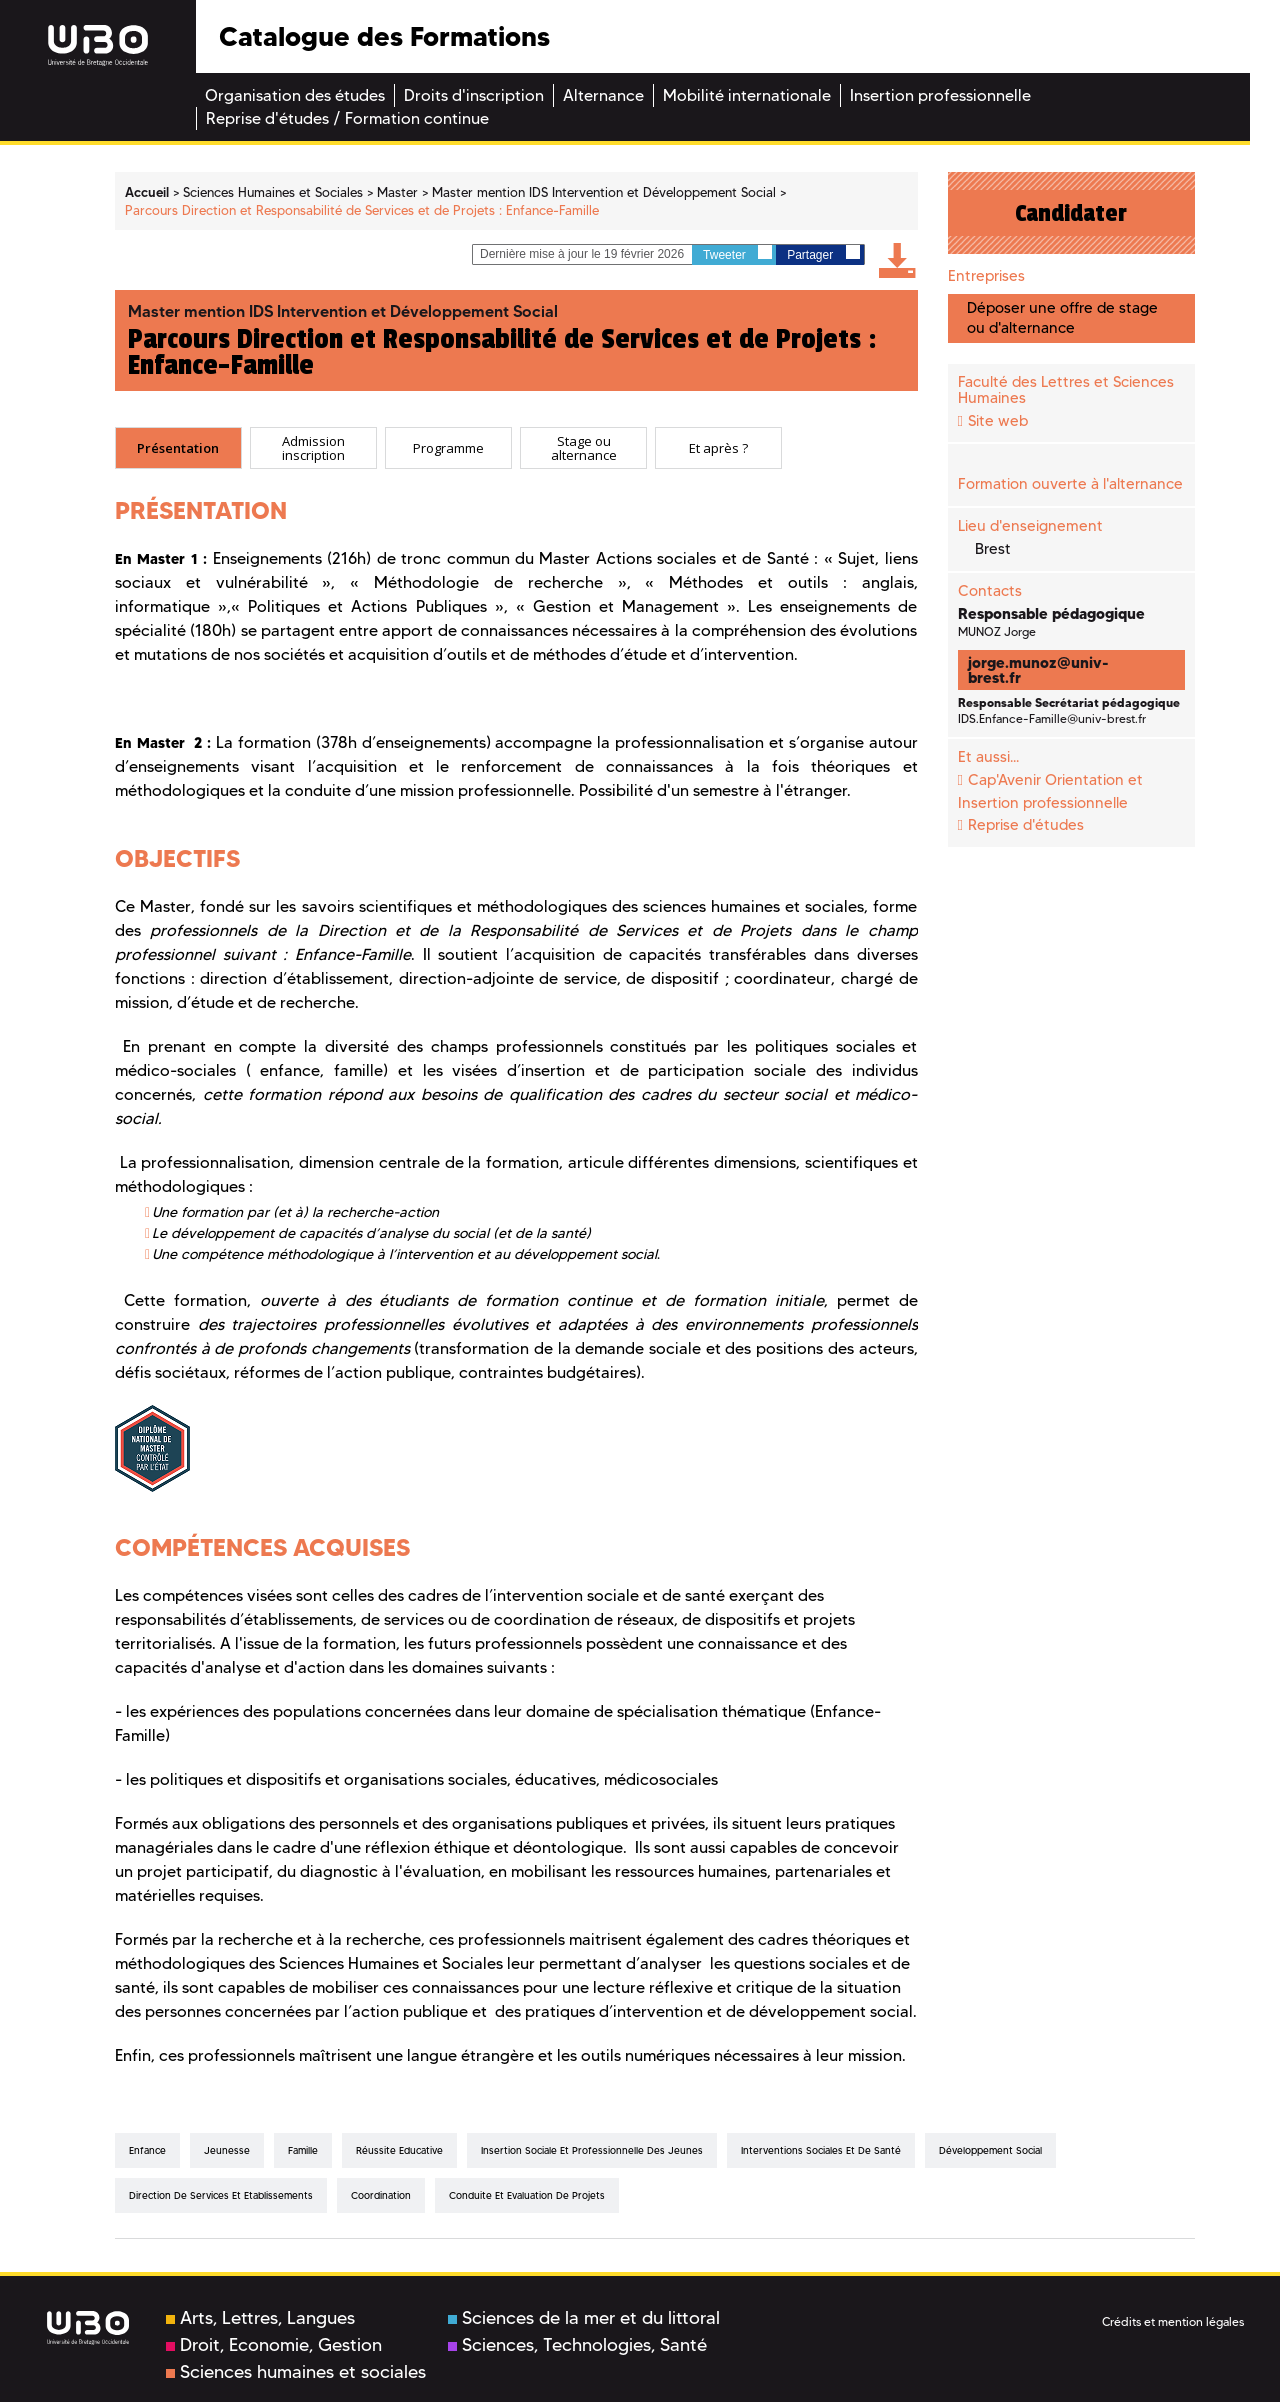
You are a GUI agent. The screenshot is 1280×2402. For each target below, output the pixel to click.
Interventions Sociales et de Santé (821, 2150)
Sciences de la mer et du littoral (584, 2318)
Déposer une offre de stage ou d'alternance (1062, 317)
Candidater (1071, 213)
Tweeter (737, 253)
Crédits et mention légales (1173, 2321)
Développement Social (990, 2150)
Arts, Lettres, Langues (260, 2318)
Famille (303, 2150)
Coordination (381, 2195)
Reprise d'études (1026, 825)
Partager (823, 253)
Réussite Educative (399, 2150)
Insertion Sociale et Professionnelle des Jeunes (592, 2150)
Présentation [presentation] (178, 448)
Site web (998, 421)
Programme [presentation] (448, 448)
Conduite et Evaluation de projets (527, 2195)
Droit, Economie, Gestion (274, 2345)
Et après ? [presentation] (718, 448)
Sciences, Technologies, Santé (577, 2345)
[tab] (178, 448)
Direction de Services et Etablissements (221, 2195)
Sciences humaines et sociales (296, 2372)
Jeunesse (227, 2150)
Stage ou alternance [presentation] (584, 448)
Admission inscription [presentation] (313, 448)
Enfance (147, 2150)
